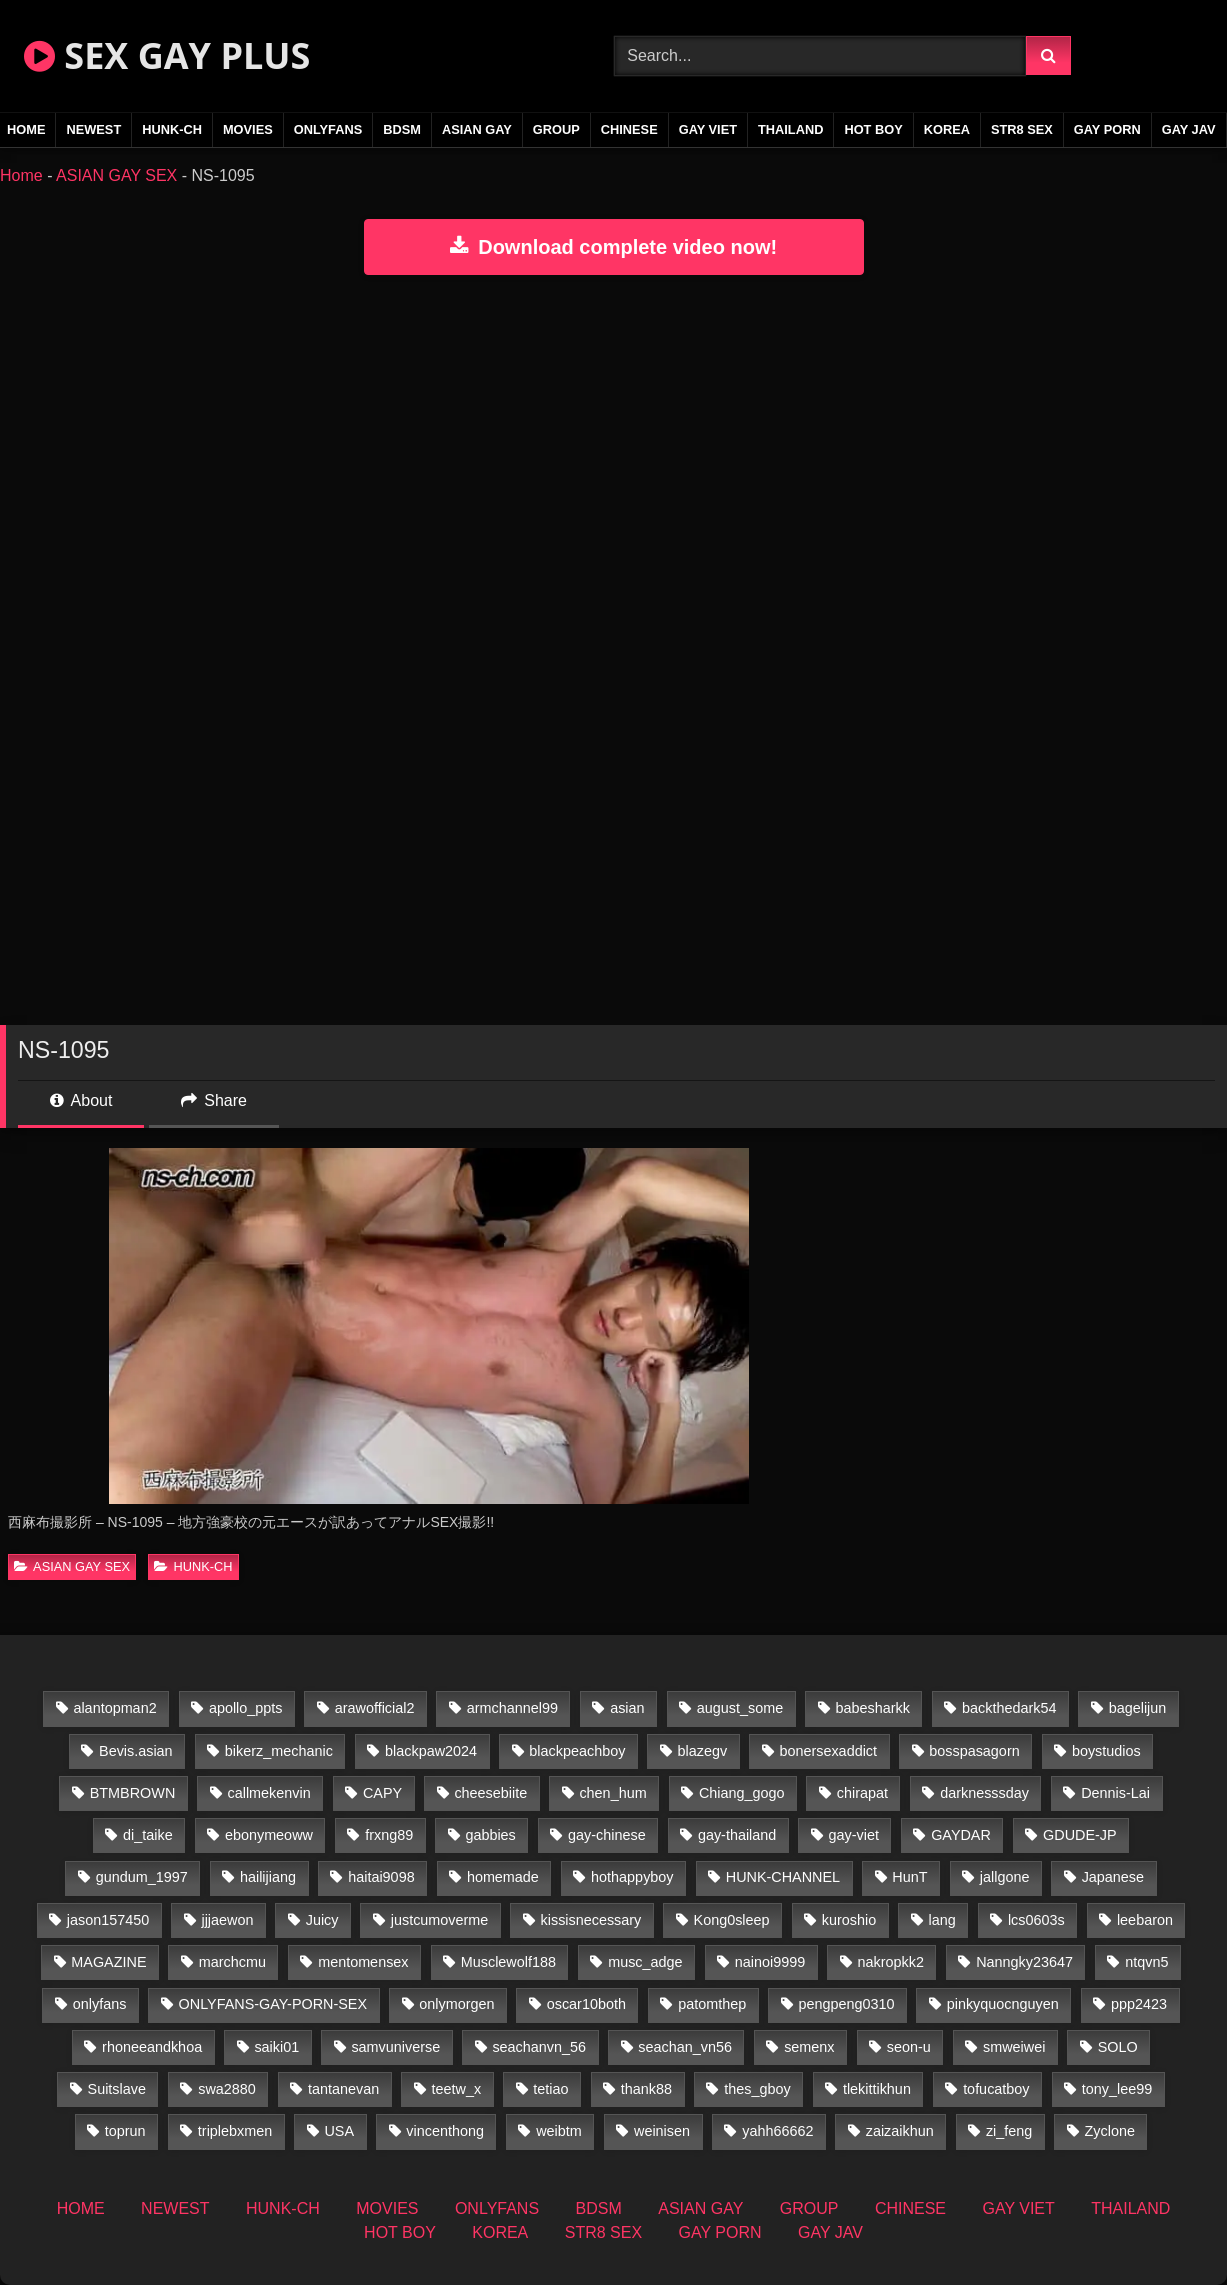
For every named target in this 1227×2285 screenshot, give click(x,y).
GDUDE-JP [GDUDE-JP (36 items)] (1080, 1835)
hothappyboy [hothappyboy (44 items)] (632, 1877)
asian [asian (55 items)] (627, 1708)
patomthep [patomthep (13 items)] (712, 2004)
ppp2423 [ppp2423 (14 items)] (1139, 2004)
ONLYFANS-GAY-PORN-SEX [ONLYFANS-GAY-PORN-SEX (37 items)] (273, 2004)
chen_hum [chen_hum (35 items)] (612, 1793)
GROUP (556, 129)
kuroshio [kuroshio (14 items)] (849, 1920)
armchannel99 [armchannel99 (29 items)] (512, 1708)
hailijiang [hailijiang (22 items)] (268, 1877)
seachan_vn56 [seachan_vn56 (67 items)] (685, 2047)
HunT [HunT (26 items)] (909, 1877)
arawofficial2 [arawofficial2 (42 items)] (375, 1708)
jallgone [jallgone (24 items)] (1005, 1877)
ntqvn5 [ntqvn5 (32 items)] (1146, 1962)
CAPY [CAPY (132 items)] (382, 1793)
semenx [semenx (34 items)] (809, 2047)
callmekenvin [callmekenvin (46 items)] (269, 1793)
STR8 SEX (1022, 129)
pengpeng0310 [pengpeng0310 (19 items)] (846, 2004)
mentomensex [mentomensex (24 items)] (363, 1962)
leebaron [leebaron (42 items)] (1145, 1920)
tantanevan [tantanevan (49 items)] (343, 2089)
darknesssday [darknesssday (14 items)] (984, 1793)
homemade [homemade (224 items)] (503, 1877)
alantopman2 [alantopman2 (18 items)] (114, 1708)
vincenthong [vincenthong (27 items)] (445, 2131)
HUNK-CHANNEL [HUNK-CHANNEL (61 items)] (783, 1877)
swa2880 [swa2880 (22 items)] (227, 2089)
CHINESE (629, 129)
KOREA (947, 129)
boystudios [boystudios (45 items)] (1106, 1751)
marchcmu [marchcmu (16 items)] (232, 1962)
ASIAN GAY (477, 129)
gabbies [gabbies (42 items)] (490, 1835)
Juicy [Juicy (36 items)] (322, 1920)
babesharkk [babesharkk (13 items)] (872, 1708)
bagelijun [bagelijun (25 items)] (1138, 1708)
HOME (81, 2208)
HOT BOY (873, 129)
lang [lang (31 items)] (941, 1920)
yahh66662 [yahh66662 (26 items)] (777, 2131)
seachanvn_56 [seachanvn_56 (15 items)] (539, 2047)
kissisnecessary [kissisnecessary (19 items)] (591, 1920)
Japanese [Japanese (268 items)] (1113, 1877)
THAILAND (790, 129)
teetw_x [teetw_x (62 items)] (456, 2089)
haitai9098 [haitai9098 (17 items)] (381, 1877)
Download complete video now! (613, 247)
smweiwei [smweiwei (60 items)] (1014, 2047)
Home (21, 175)
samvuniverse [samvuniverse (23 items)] (395, 2047)
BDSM (402, 129)
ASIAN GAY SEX (116, 175)
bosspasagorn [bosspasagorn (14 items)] (974, 1751)
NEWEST (93, 129)
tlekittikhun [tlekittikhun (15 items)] (877, 2089)
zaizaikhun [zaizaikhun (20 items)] (900, 2131)
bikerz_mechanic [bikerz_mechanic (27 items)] (279, 1751)
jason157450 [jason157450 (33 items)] (108, 1920)
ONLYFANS (328, 129)
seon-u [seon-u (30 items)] (909, 2047)
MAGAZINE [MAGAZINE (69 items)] (108, 1962)
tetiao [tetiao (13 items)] (550, 2089)
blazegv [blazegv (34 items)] (703, 1751)
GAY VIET (708, 129)
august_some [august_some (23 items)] (740, 1708)
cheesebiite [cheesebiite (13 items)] (490, 1793)
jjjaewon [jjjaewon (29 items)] (227, 1920)
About (81, 1100)
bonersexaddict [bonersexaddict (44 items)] (828, 1751)
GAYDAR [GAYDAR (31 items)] (961, 1835)
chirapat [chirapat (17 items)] (862, 1793)
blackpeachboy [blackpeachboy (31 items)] (577, 1751)
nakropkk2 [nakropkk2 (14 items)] (890, 1962)
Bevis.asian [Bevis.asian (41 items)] (136, 1751)
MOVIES (248, 129)
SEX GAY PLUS (167, 55)
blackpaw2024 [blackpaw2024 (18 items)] (431, 1751)
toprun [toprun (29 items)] (125, 2131)
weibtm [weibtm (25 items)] (559, 2131)
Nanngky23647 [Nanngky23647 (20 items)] (1024, 1962)
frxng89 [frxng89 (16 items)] (389, 1835)
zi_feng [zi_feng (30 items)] (1009, 2131)
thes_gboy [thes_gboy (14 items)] (757, 2089)
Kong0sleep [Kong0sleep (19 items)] (732, 1920)
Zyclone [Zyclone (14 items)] (1110, 2131)
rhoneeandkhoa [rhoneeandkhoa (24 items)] (152, 2047)
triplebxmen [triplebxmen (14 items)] (235, 2131)
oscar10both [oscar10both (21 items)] (586, 2004)
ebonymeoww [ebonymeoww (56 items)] (269, 1835)
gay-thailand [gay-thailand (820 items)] (737, 1835)
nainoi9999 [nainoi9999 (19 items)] (770, 1962)
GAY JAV (1189, 129)
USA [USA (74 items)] (339, 2131)
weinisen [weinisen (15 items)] (662, 2131)
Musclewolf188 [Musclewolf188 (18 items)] (508, 1962)
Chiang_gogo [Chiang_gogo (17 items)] (742, 1793)
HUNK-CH (172, 129)
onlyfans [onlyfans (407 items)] (100, 2004)
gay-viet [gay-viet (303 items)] (854, 1835)
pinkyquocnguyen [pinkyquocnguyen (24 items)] (1003, 2004)
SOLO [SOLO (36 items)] (1118, 2047)
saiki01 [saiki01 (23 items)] (276, 2047)
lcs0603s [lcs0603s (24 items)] (1036, 1920)
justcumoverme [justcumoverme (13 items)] (440, 1920)
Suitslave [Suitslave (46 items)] (117, 2089)
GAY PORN (1107, 129)
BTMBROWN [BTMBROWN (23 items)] (133, 1793)
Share (214, 1100)
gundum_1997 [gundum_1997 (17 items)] (142, 1877)
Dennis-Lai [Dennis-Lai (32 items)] (1115, 1793)
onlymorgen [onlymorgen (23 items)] (456, 2004)
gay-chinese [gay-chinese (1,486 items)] (607, 1835)
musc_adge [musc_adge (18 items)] (645, 1962)
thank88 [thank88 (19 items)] (646, 2089)
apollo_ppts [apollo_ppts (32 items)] (246, 1708)
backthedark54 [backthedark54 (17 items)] (1009, 1708)
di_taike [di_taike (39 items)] (148, 1835)
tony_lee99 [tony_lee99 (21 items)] (1117, 2089)
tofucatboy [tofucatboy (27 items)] (996, 2089)
